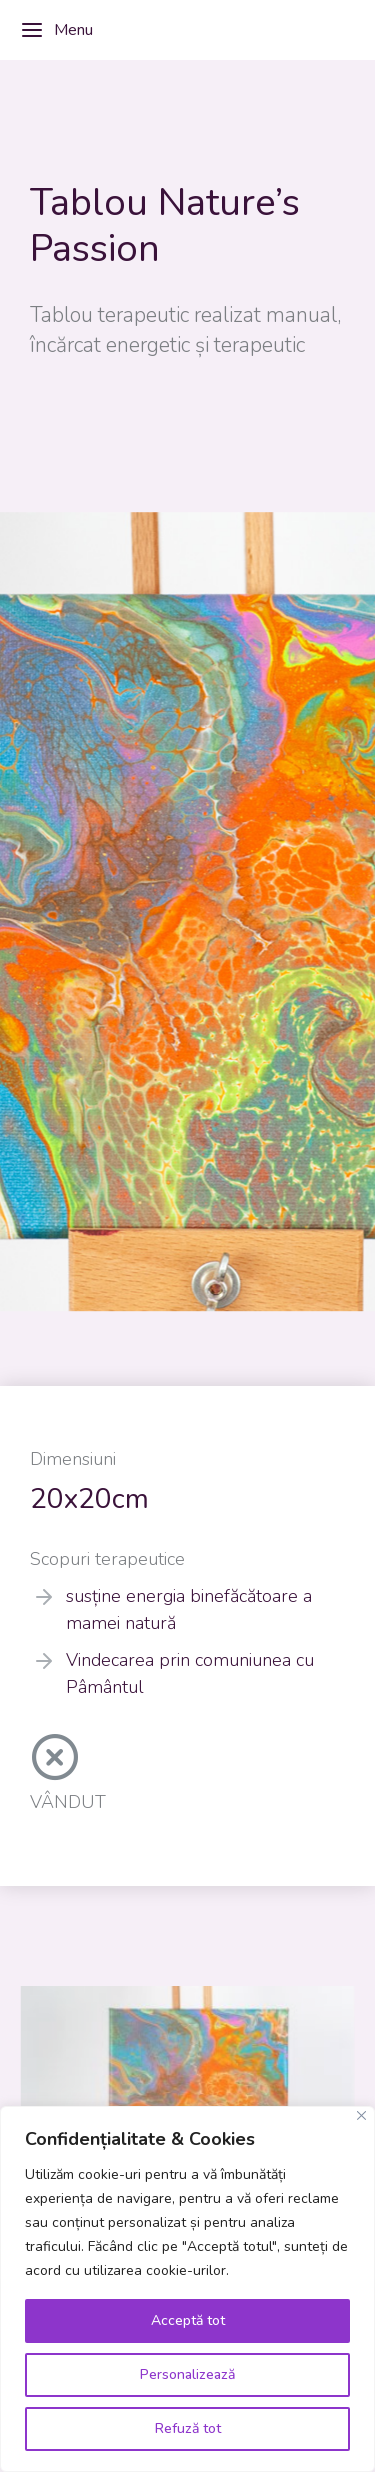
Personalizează (187, 2374)
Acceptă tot (188, 2320)
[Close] (361, 2115)
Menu (56, 30)
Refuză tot (188, 2428)
